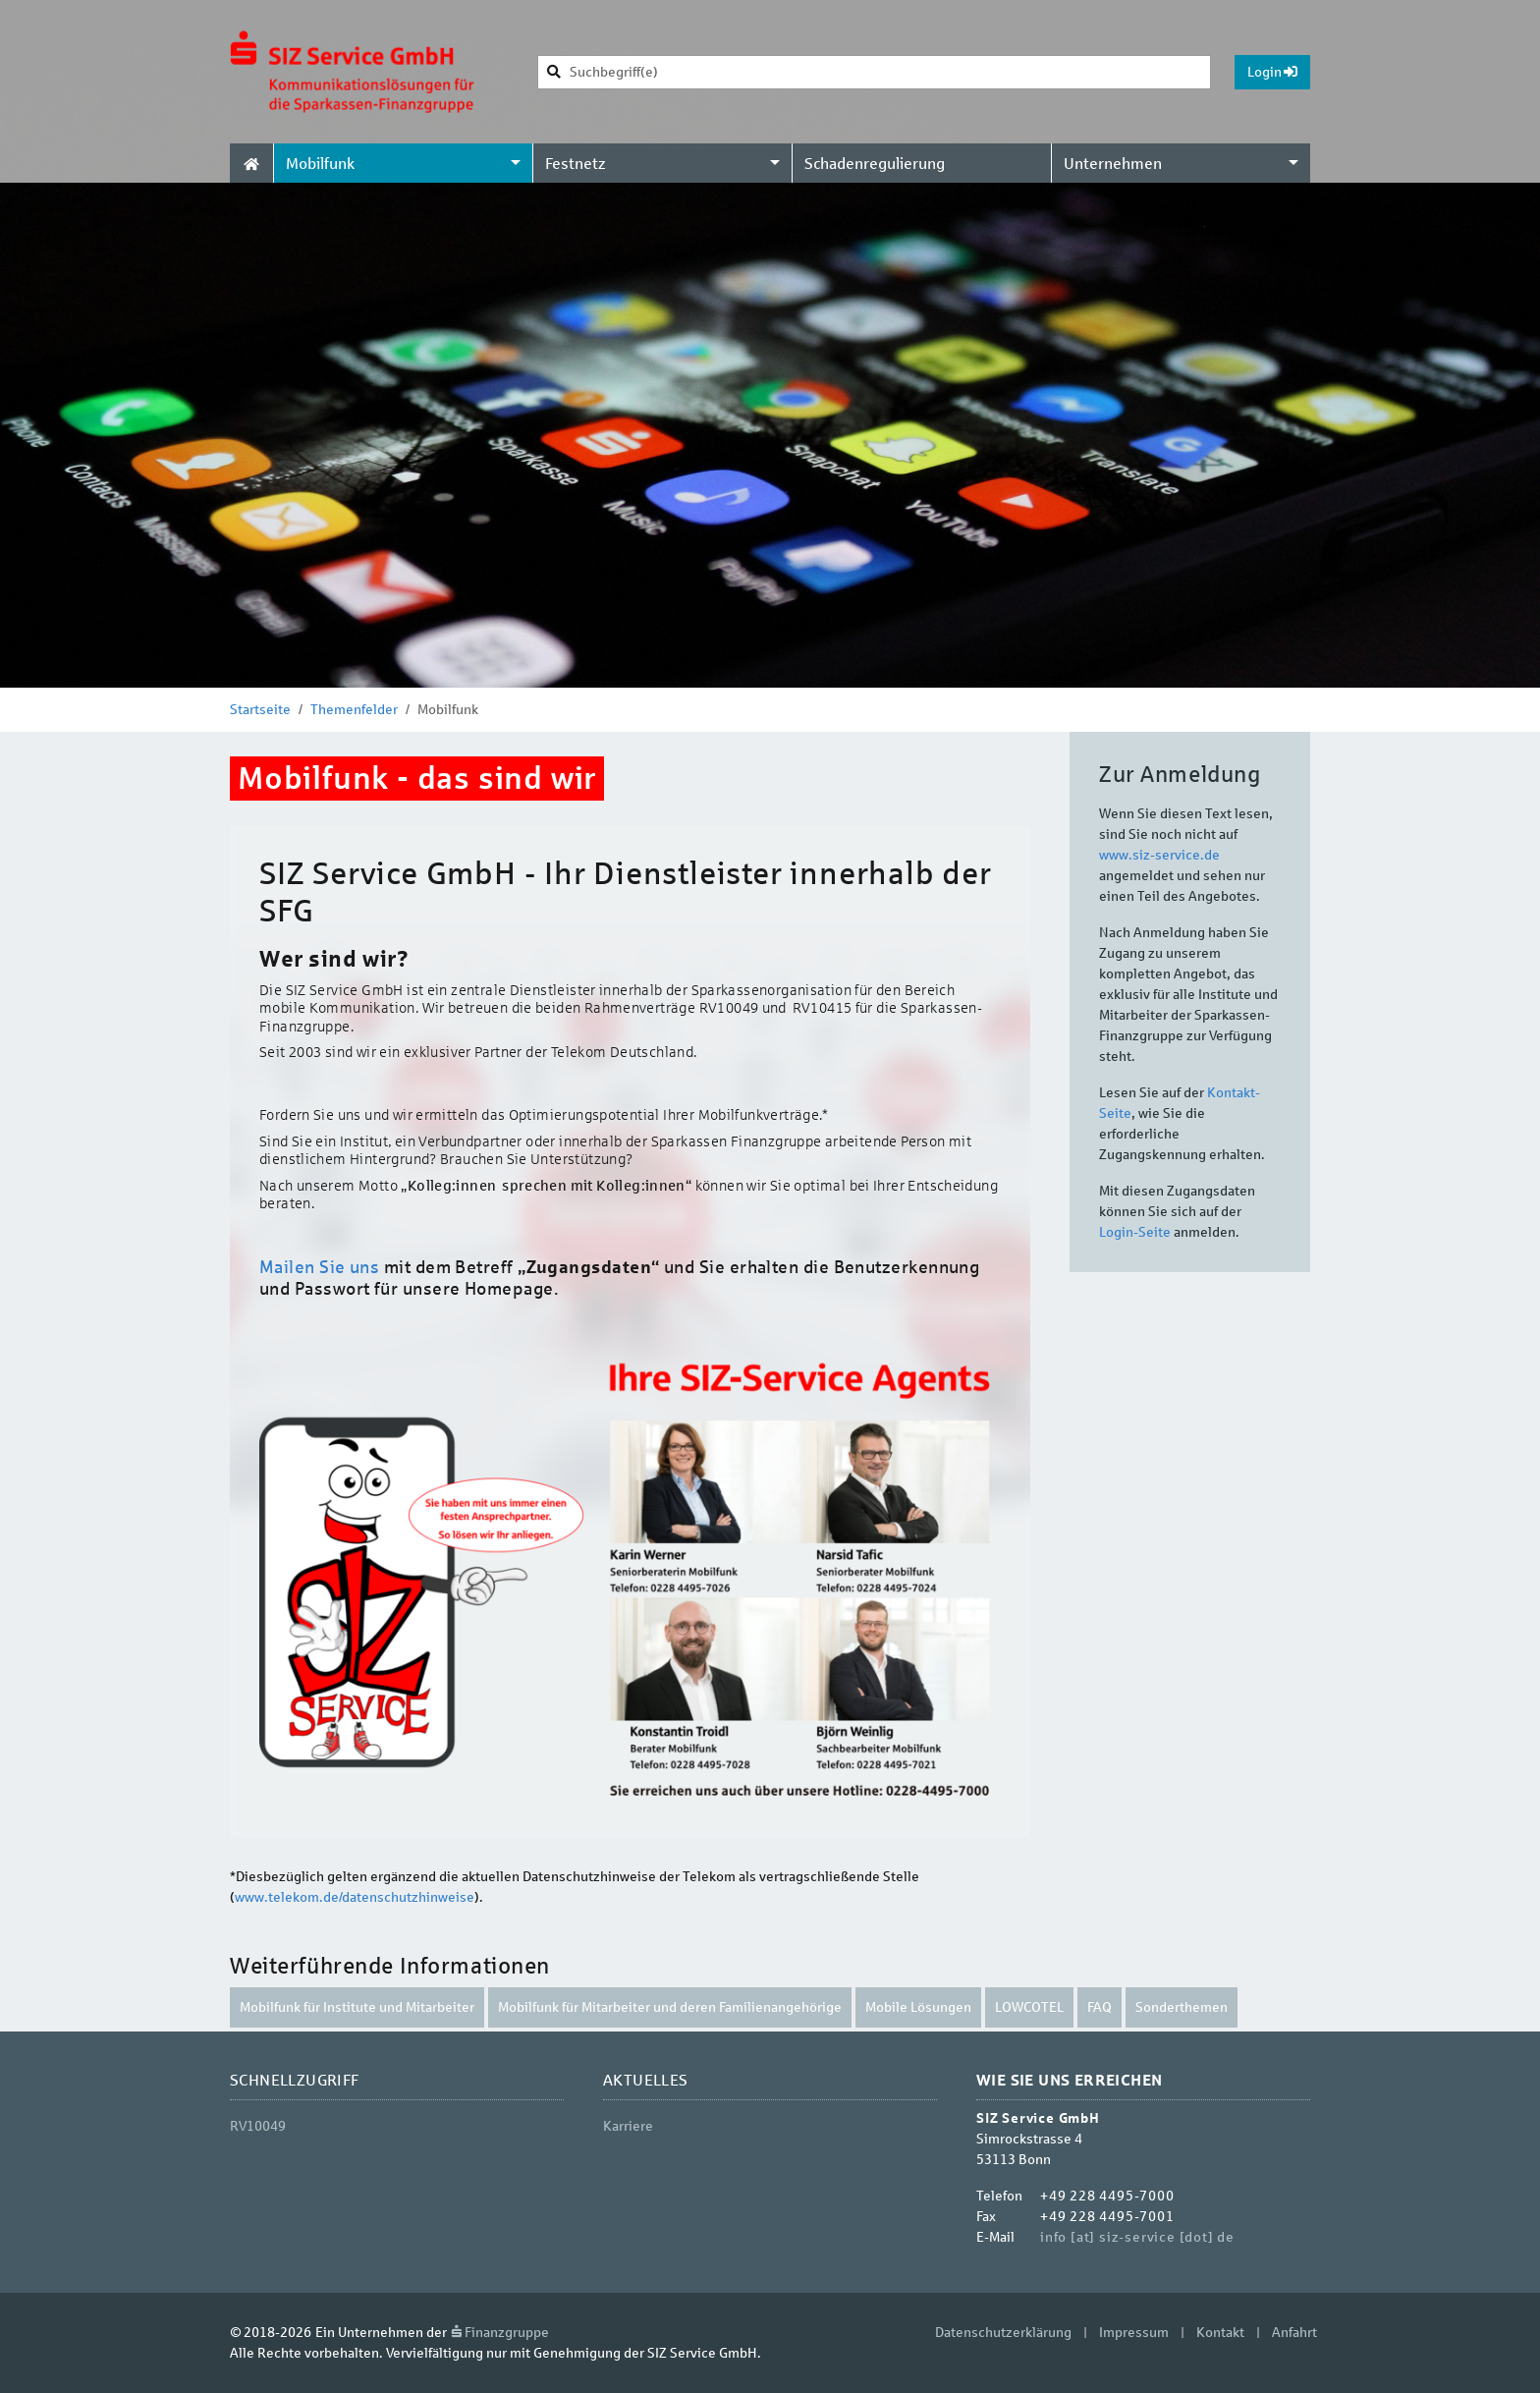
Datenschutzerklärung (1003, 2332)
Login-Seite (1135, 1232)
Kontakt (1220, 2332)
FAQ (1099, 2007)
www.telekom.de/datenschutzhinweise (354, 1897)
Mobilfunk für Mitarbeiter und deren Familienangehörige (670, 2007)
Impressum (1134, 2332)
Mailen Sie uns (319, 1267)
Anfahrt (1294, 2332)
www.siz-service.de (1159, 855)
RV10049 (258, 2126)
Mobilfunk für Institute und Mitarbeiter (357, 2007)
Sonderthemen (1181, 2007)
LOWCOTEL (1029, 2007)
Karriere (628, 2126)
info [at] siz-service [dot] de (1137, 2237)
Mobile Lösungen (918, 2007)
